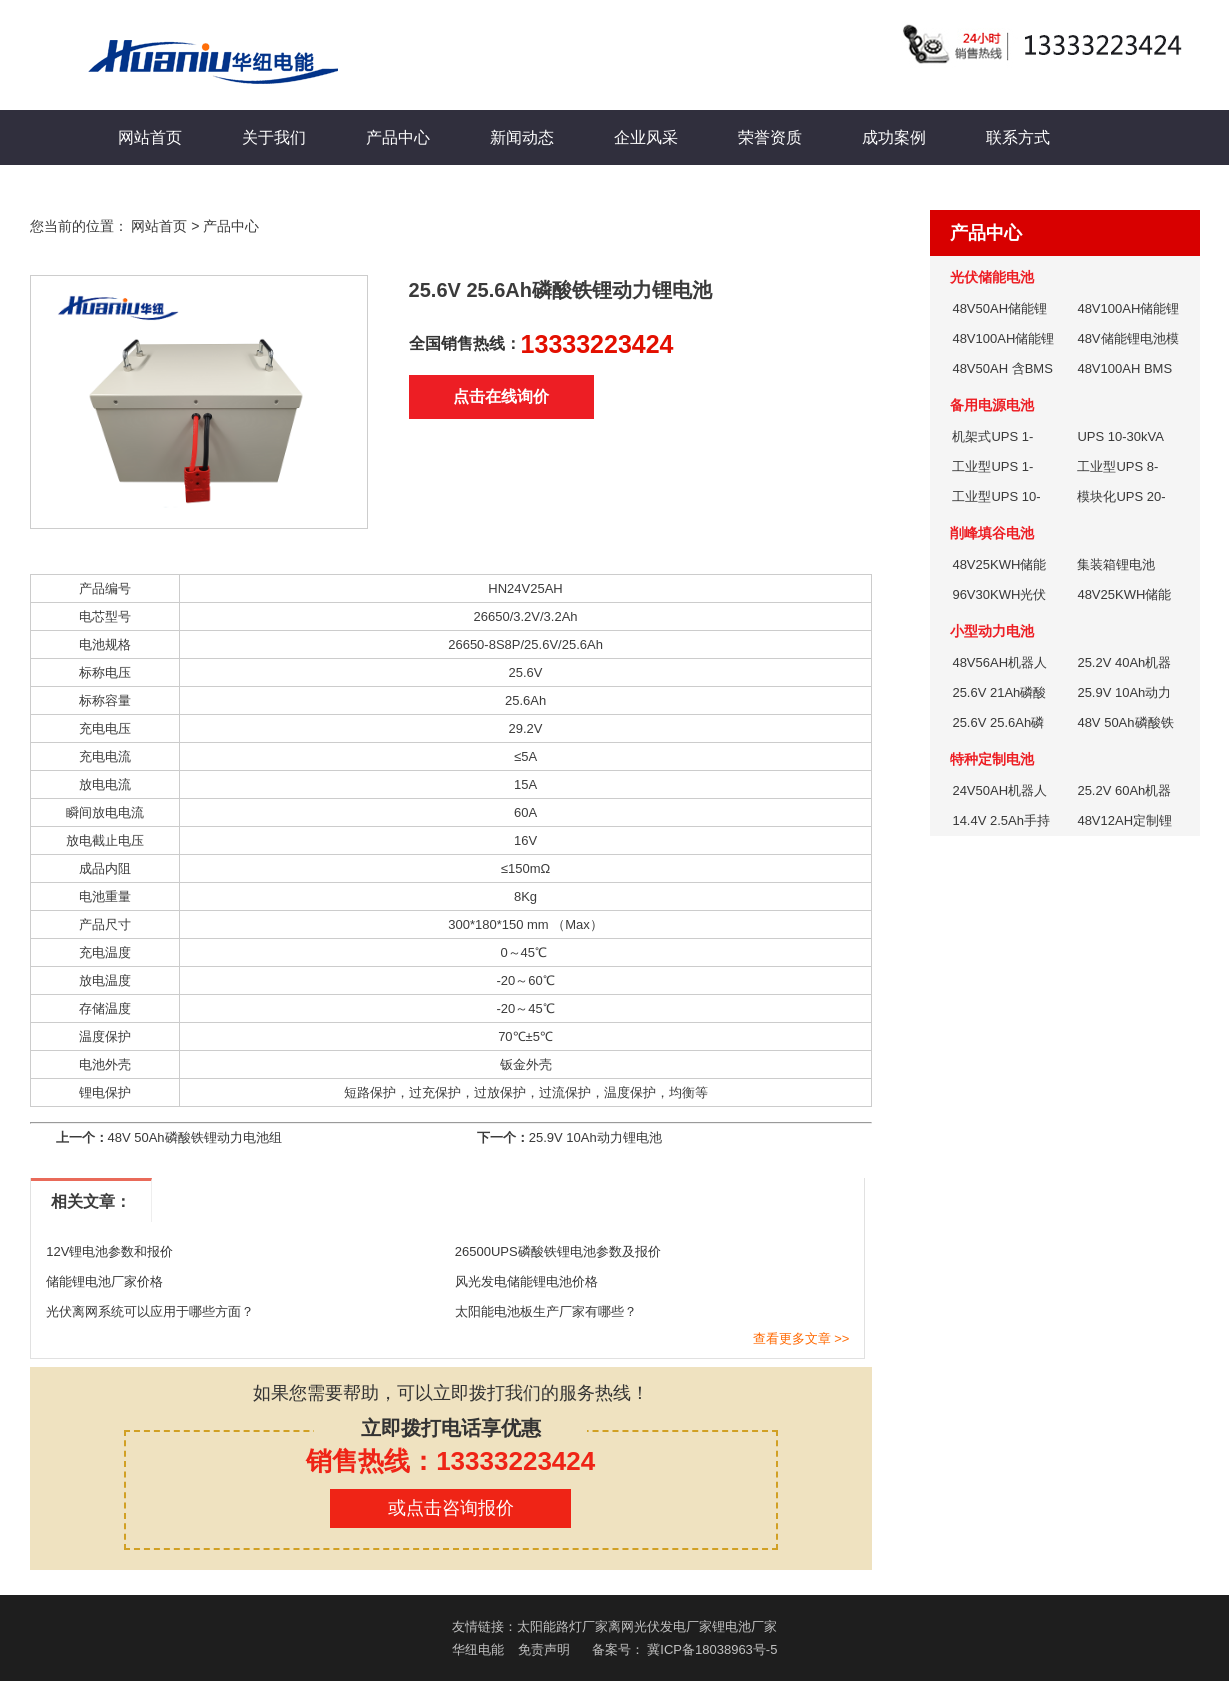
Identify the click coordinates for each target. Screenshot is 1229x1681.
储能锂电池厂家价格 (104, 1281)
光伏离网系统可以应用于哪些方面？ (150, 1311)
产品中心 (398, 137)
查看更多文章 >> (801, 1338)
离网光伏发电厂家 (660, 1626)
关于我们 (274, 137)
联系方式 (1018, 137)
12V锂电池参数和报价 (109, 1251)
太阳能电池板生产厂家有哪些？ (546, 1311)
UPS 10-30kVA (1120, 436)
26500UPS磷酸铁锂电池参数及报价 (558, 1251)
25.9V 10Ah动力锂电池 (595, 1137)
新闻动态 (522, 137)
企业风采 (646, 137)
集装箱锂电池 (1116, 564)
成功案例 (894, 137)
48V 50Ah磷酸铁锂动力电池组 (195, 1137)
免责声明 (544, 1649)
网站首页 (150, 137)
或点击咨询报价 (451, 1508)
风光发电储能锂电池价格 (526, 1281)
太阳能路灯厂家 (562, 1626)
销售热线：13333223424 (450, 1461)
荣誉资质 (770, 137)
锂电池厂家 (744, 1626)
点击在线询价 (501, 396)
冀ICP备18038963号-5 (712, 1649)
